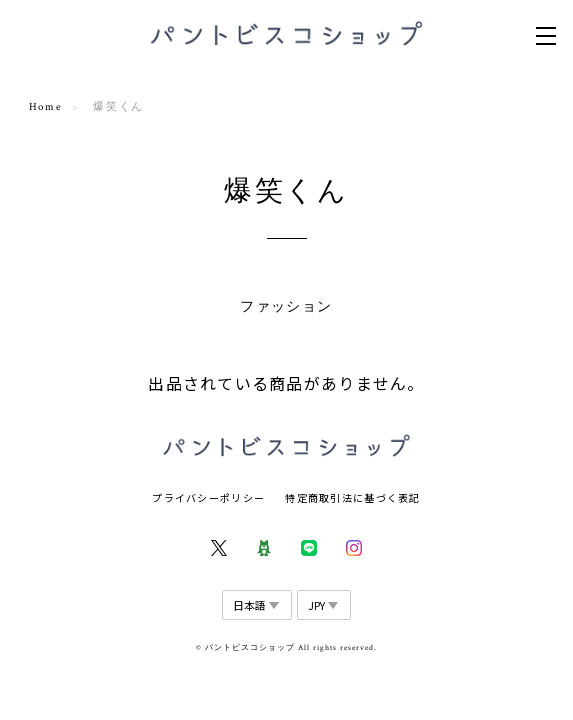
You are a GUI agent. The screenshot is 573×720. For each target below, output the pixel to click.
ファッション (286, 307)
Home (45, 107)
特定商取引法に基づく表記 (352, 497)
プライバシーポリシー (208, 497)
